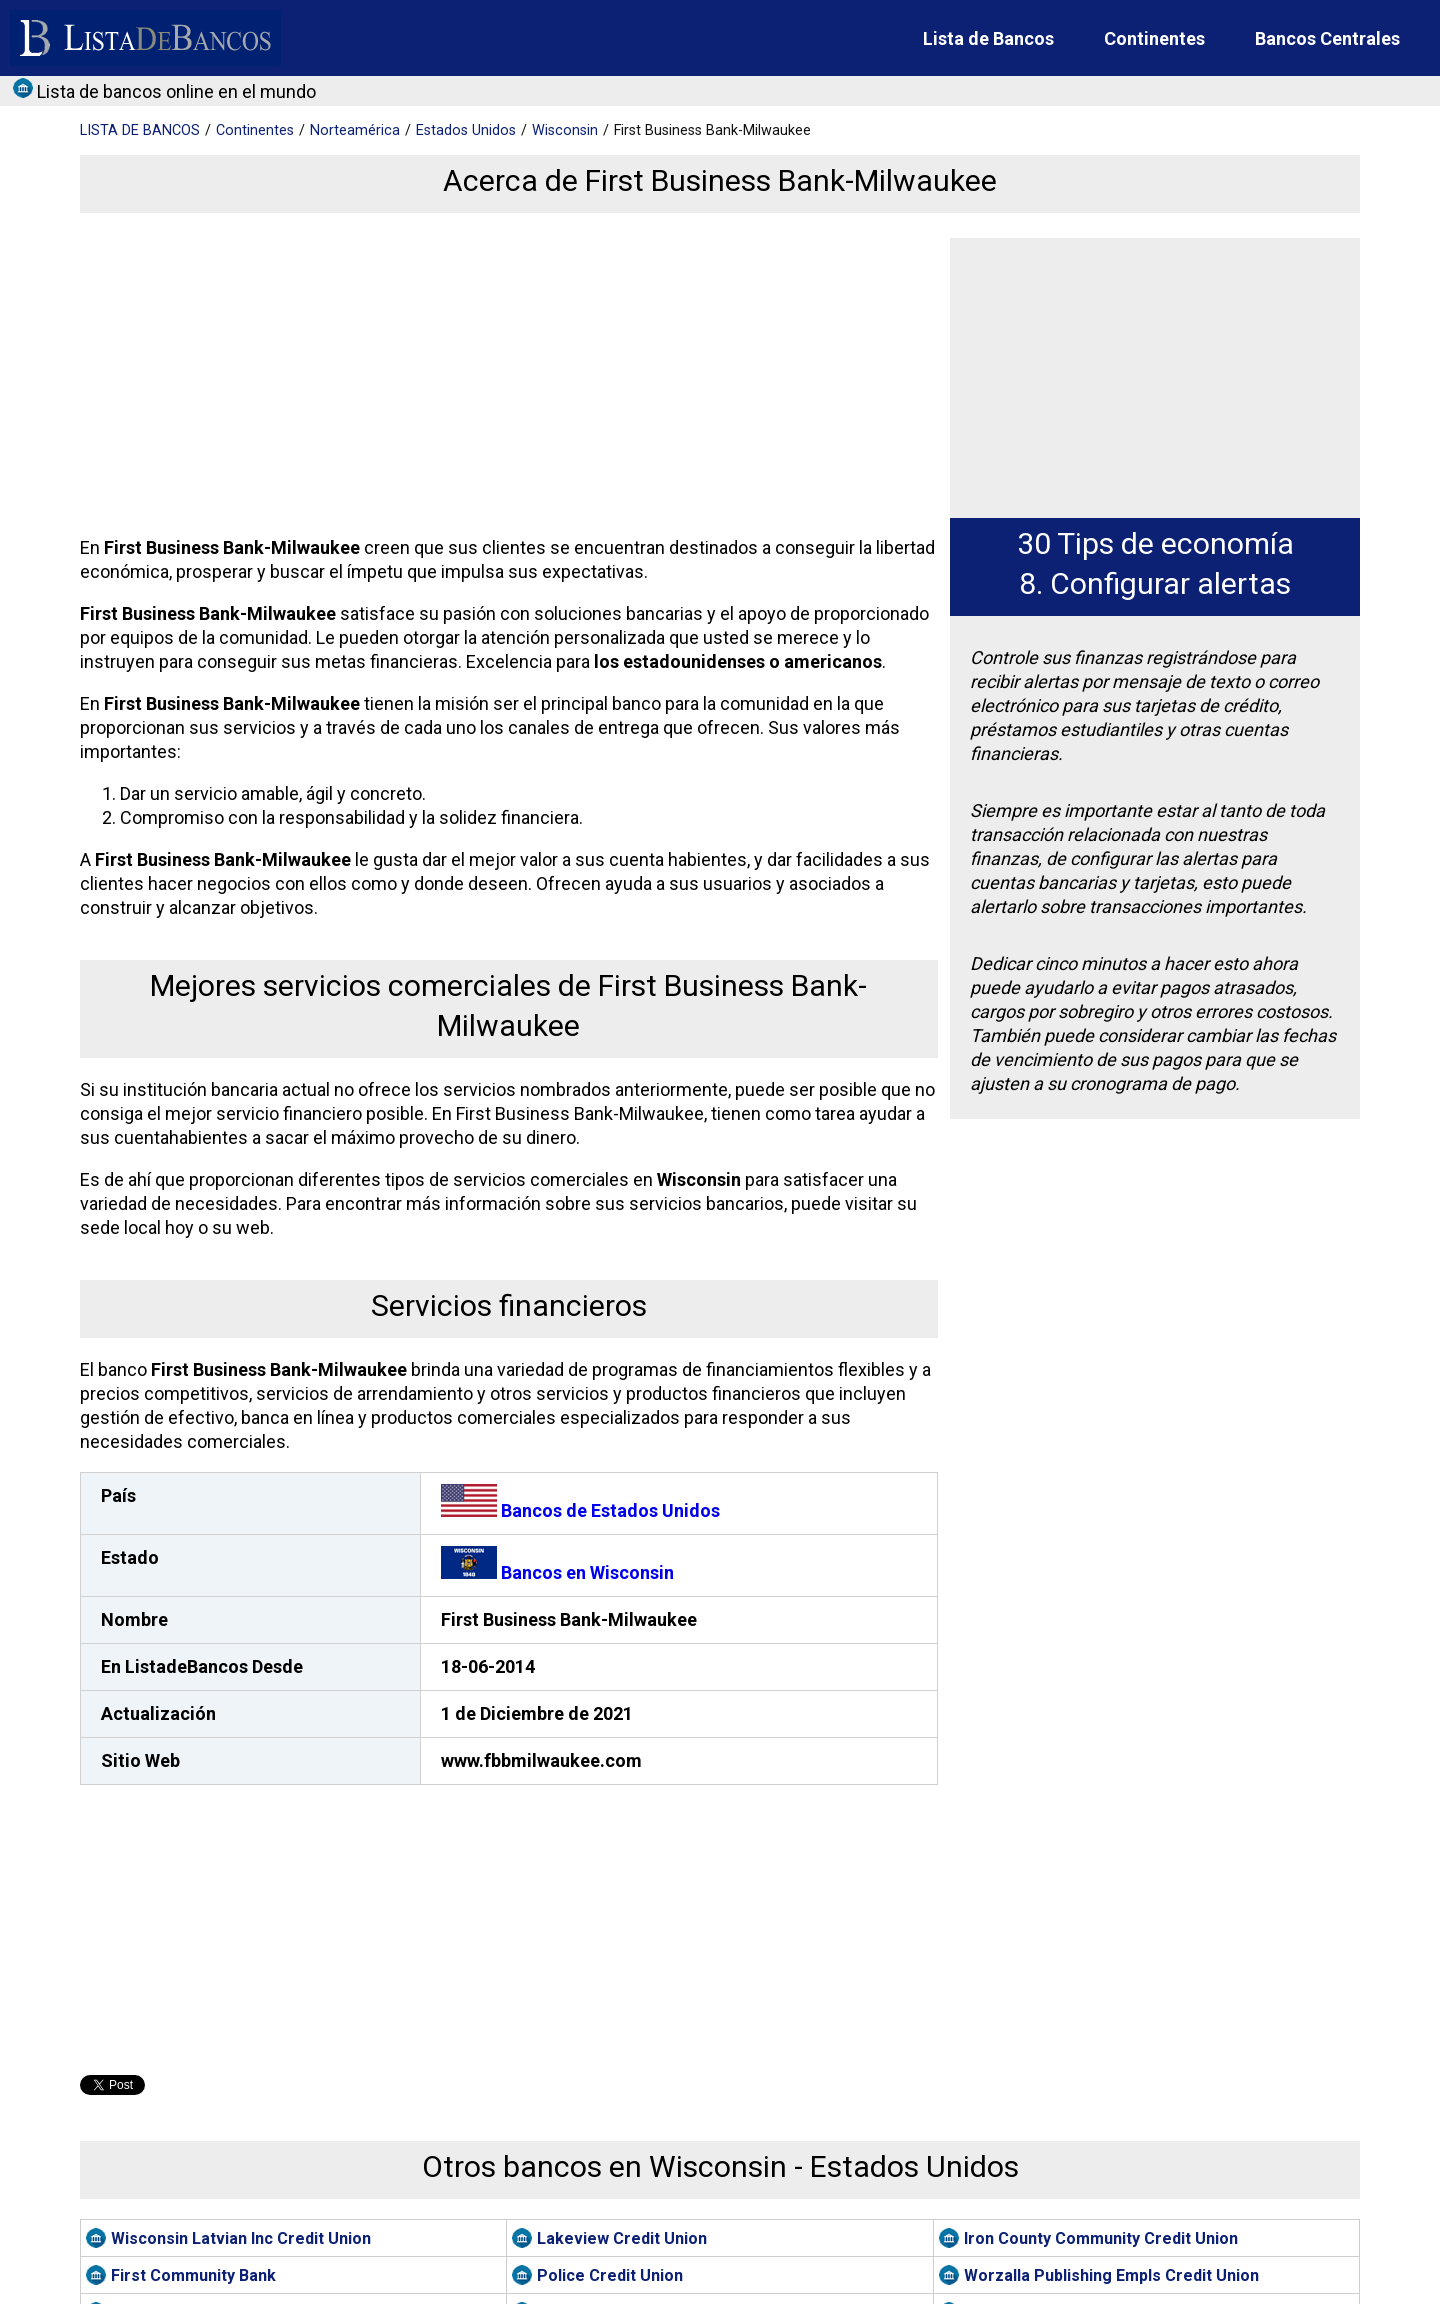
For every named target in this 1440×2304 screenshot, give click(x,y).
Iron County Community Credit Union (1101, 2238)
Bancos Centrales (1327, 38)
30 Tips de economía (1155, 543)
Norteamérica (355, 130)
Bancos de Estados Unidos (580, 1510)
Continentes (1154, 38)
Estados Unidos (466, 130)
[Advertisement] (504, 378)
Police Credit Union (610, 2275)
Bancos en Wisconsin (557, 1572)
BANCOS (140, 130)
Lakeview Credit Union (622, 2238)
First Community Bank (193, 2275)
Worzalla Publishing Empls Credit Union (1111, 2275)
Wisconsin (565, 130)
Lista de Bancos (988, 38)
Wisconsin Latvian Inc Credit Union (241, 2238)
